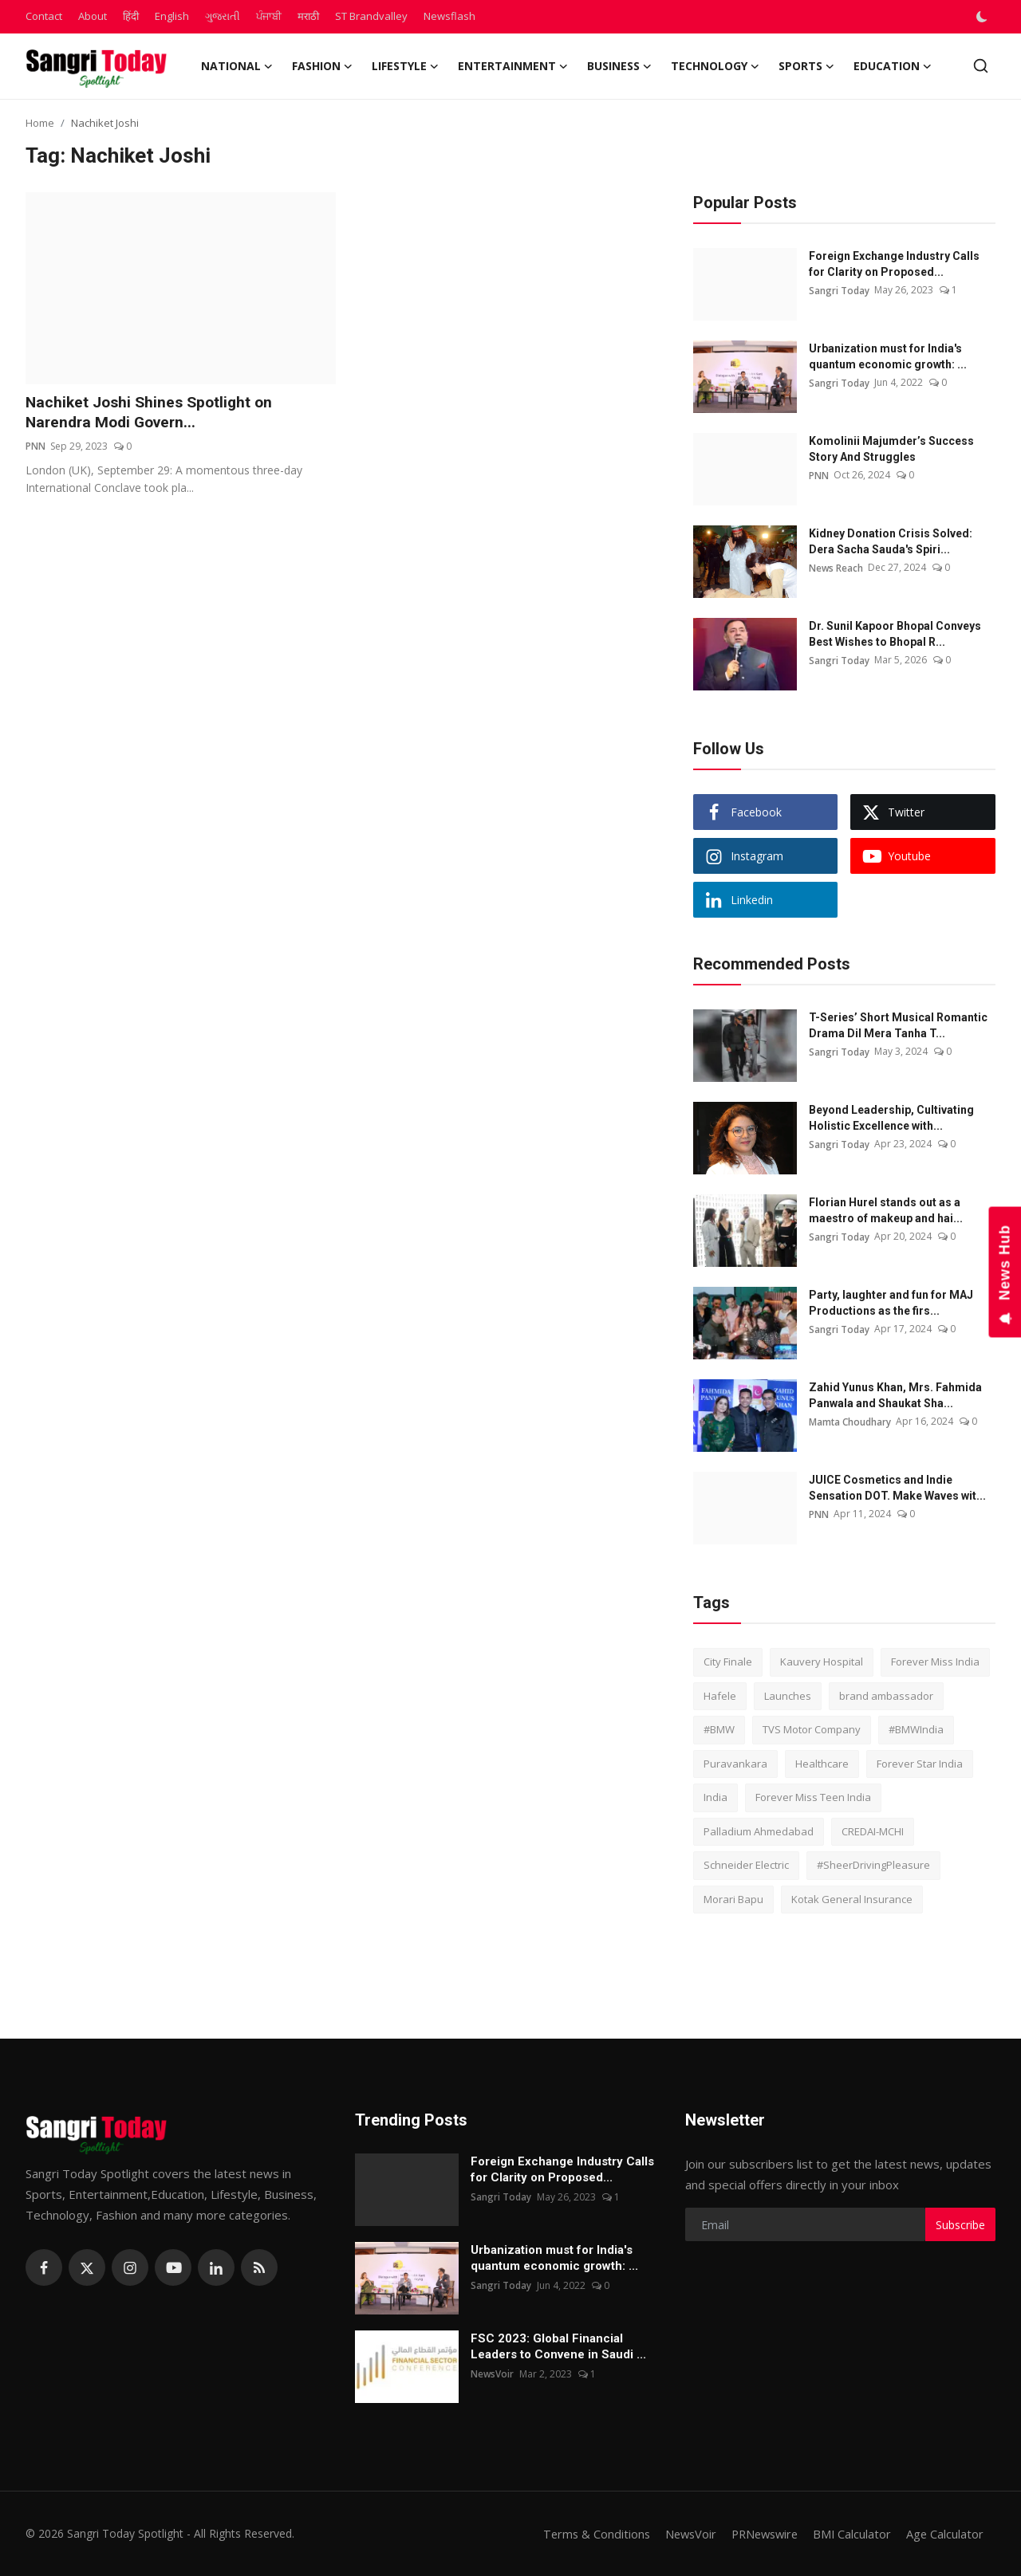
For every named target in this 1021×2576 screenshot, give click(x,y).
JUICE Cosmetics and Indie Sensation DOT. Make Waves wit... (897, 1487)
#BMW (719, 1729)
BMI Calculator (850, 2534)
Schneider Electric (746, 1865)
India (715, 1797)
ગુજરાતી (222, 16)
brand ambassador (886, 1696)
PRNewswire (760, 2534)
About (92, 16)
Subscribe (960, 2224)
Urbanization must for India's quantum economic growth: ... (888, 356)
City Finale (728, 1661)
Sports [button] (806, 66)
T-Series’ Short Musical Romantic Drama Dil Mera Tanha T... (898, 1025)
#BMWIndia (916, 1729)
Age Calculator (944, 2534)
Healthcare (822, 1763)
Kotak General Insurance (852, 1899)
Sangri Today (839, 290)
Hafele (720, 1696)
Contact (44, 16)
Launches (787, 1696)
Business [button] (619, 66)
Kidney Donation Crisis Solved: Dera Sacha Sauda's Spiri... (890, 541)
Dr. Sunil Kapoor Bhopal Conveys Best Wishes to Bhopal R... (895, 633)
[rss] (259, 2267)
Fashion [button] (322, 66)
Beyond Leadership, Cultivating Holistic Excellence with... (891, 1117)
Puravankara (735, 1763)
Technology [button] (715, 66)
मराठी (308, 16)
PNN (35, 447)
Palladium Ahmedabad (759, 1831)
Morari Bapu (733, 1899)
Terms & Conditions (586, 2534)
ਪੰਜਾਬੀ (269, 16)
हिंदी (131, 16)
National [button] (237, 66)
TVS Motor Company (812, 1729)
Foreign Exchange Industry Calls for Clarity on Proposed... (894, 264)
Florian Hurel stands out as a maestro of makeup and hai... (886, 1210)
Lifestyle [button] (405, 66)
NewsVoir (492, 2374)
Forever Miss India (935, 1661)
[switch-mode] (983, 16)
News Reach (836, 567)
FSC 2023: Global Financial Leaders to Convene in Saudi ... (558, 2346)
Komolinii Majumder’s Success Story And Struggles (891, 449)
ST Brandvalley (371, 16)
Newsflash (449, 16)
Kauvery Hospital (821, 1661)
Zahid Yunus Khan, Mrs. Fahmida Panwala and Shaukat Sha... (895, 1395)
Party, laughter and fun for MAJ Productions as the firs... (891, 1302)
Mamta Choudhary (850, 1421)
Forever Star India (920, 1763)
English (172, 16)
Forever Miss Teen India (813, 1797)
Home (40, 123)
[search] (980, 66)
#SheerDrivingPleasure (873, 1865)
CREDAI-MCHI (873, 1831)
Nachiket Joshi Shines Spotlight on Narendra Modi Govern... (153, 413)
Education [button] (892, 66)
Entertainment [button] (513, 66)
